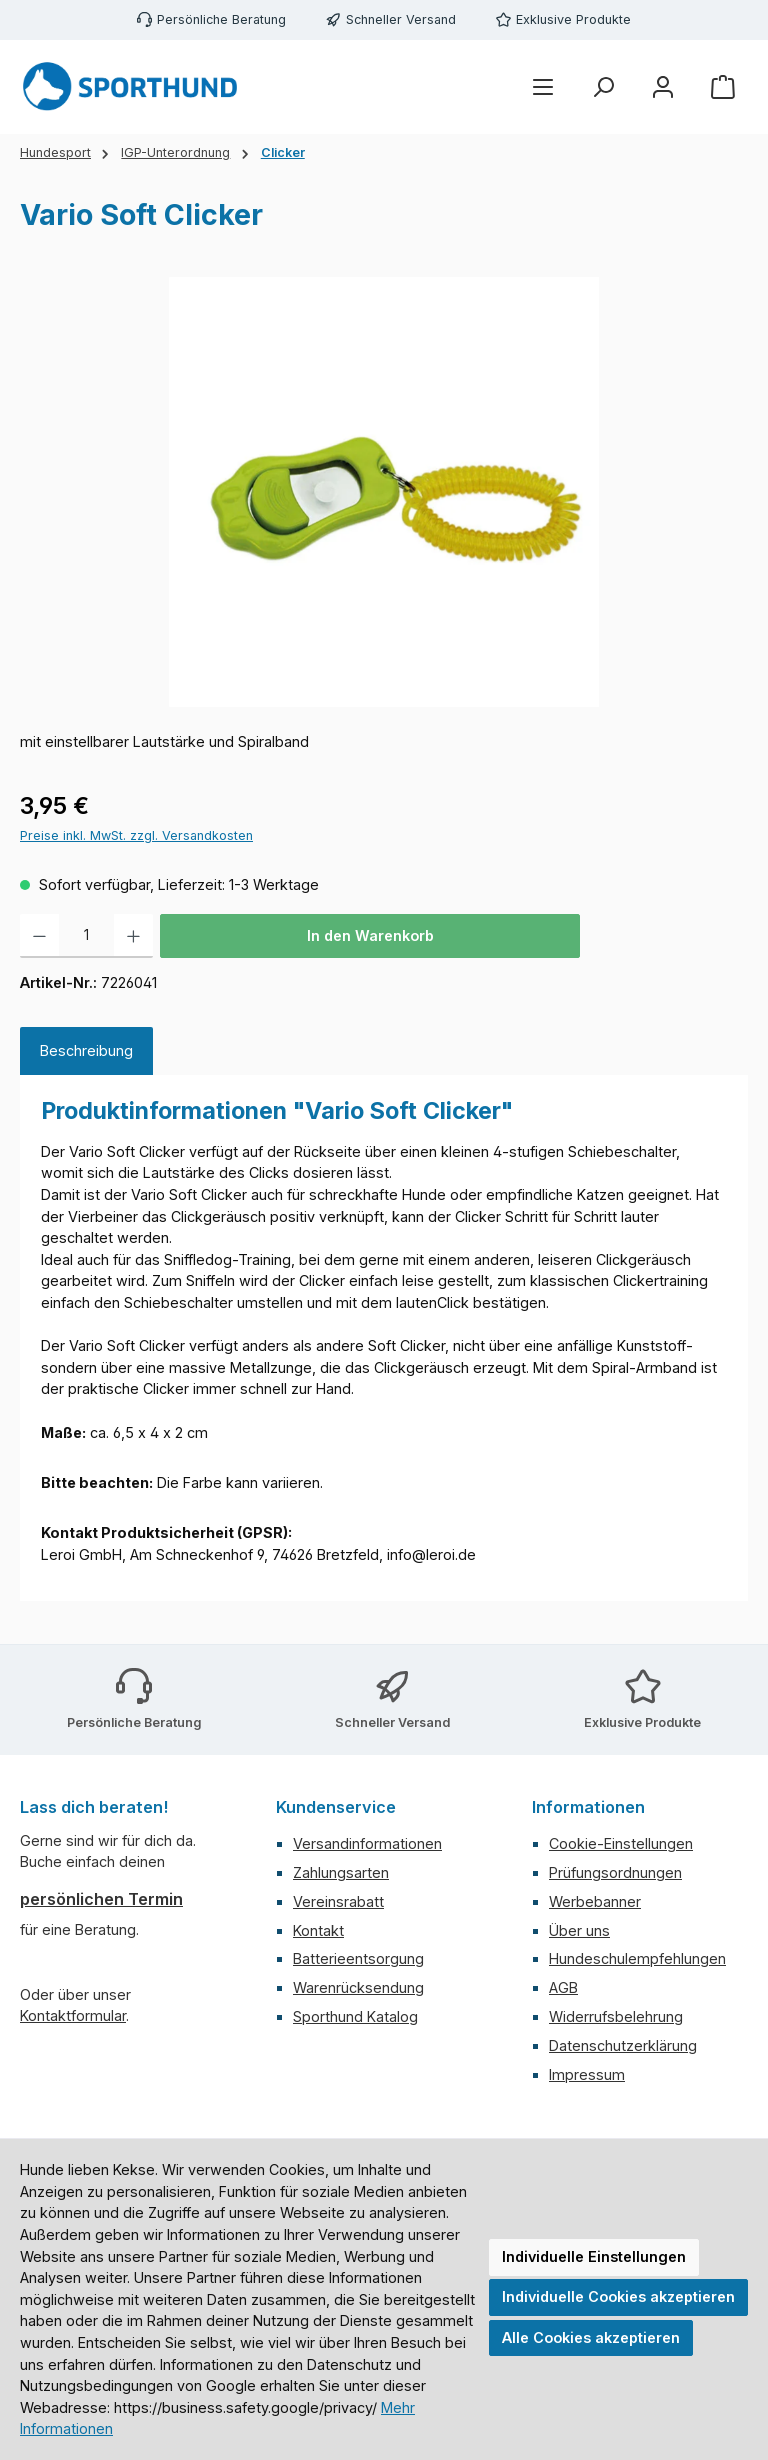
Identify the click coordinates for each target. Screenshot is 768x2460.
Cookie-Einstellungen (621, 1843)
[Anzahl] (86, 936)
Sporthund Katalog (355, 2016)
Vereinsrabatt (338, 1901)
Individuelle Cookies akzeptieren (618, 2296)
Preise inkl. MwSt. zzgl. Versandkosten (136, 835)
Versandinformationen (367, 1843)
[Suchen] (603, 87)
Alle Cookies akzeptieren (591, 2337)
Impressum (587, 2074)
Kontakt (318, 1930)
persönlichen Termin (101, 1899)
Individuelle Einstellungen (594, 2256)
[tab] (86, 1051)
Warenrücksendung (358, 1987)
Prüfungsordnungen (615, 1872)
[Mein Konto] (663, 87)
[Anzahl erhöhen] (133, 936)
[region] (384, 492)
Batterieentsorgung (358, 1958)
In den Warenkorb (370, 935)
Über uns (579, 1930)
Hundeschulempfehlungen (637, 1958)
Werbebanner (595, 1901)
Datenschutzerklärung (623, 2045)
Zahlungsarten (341, 1872)
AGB (563, 1987)
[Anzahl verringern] (39, 936)
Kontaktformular (73, 2015)
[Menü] (543, 87)
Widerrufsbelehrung (616, 2016)
